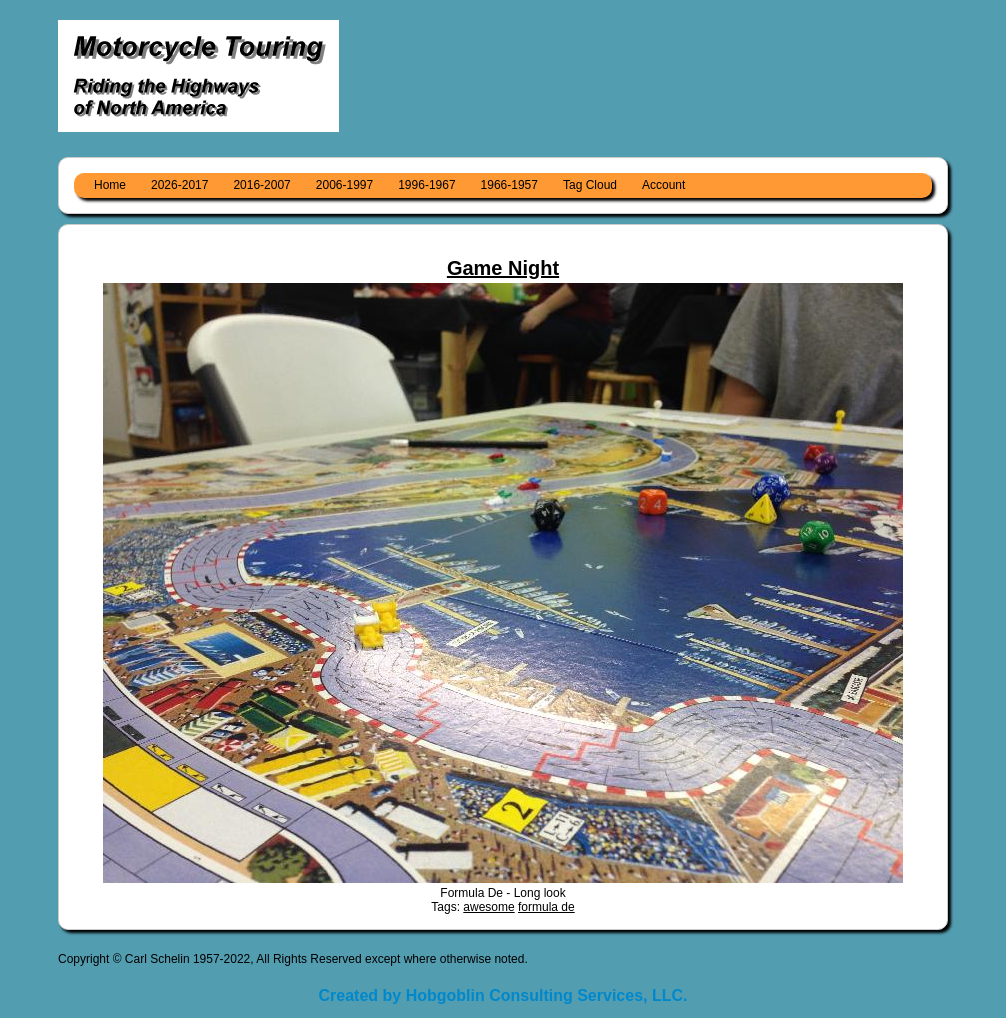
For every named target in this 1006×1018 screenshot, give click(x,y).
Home (110, 185)
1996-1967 (426, 185)
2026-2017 (179, 185)
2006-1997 (344, 185)
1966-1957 (509, 185)
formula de (546, 907)
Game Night (503, 268)
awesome (488, 907)
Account (663, 185)
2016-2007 (261, 185)
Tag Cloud (590, 185)
